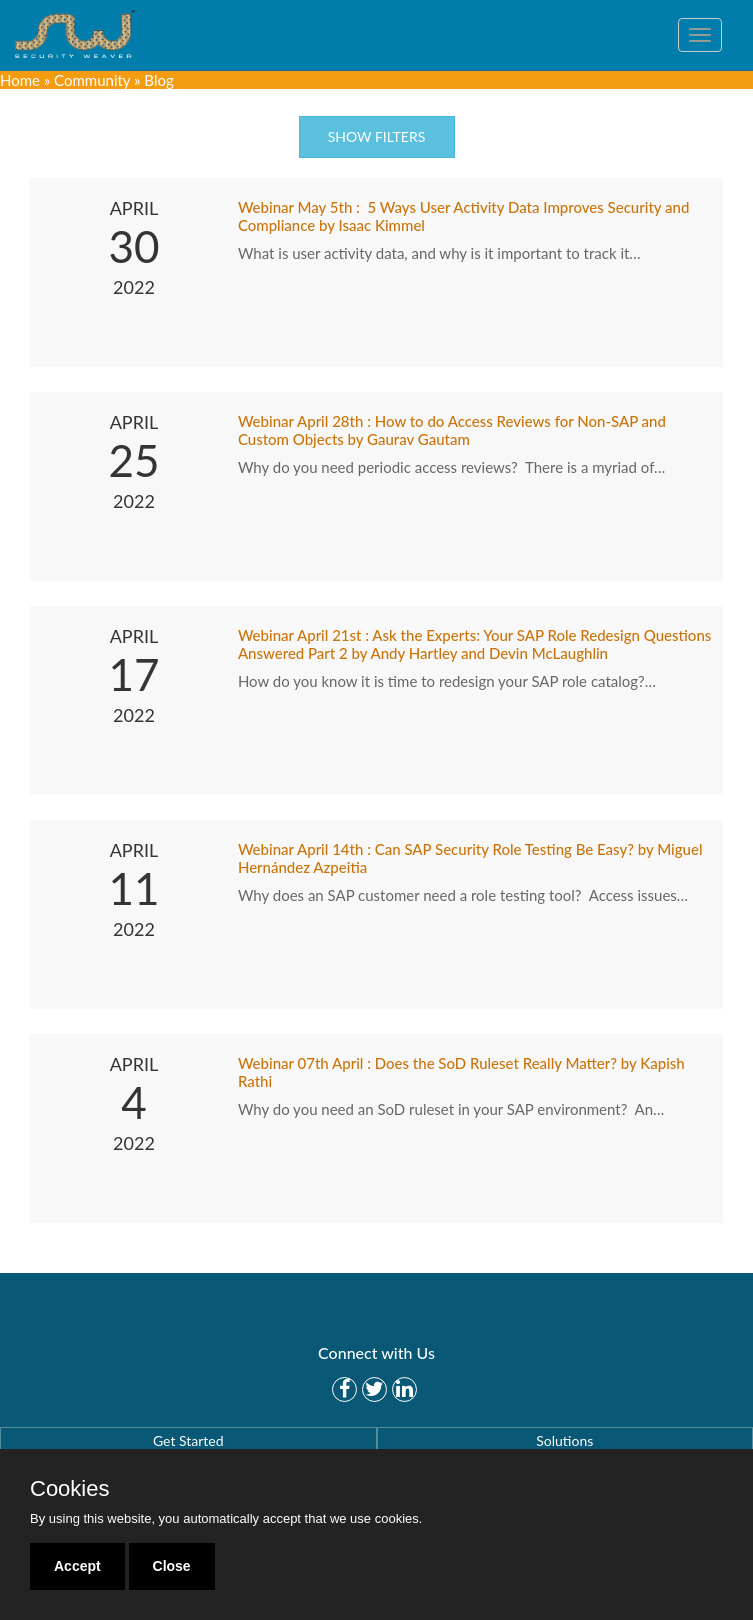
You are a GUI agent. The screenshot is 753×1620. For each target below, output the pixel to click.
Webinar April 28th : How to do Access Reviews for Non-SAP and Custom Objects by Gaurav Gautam (452, 430)
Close (172, 1566)
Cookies (69, 1489)
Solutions (564, 1440)
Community (92, 80)
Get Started (188, 1440)
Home (20, 80)
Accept (77, 1566)
